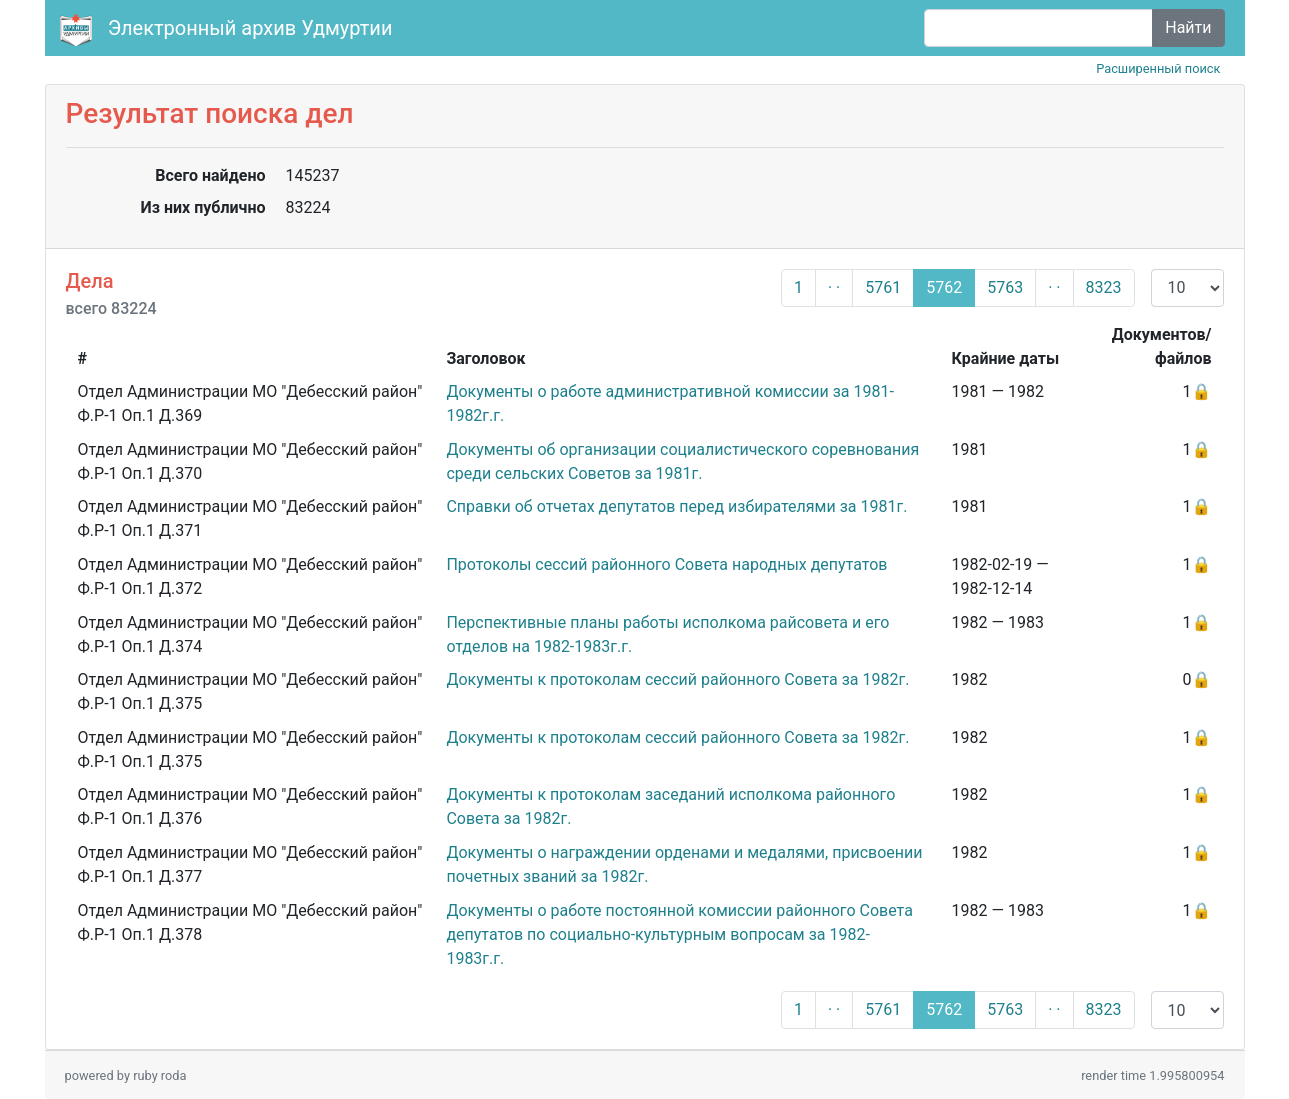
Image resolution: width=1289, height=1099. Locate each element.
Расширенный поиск (1158, 68)
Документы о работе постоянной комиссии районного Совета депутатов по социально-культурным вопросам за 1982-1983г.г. (679, 934)
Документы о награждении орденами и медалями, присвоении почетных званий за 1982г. (684, 864)
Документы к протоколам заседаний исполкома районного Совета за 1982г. (670, 806)
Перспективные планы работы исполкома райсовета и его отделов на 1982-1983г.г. (667, 634)
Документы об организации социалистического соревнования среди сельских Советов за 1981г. (682, 461)
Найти (1188, 27)
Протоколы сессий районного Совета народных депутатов (666, 564)
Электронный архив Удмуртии (229, 30)
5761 (883, 287)
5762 (944, 287)
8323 (1104, 287)
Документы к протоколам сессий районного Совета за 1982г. (677, 679)
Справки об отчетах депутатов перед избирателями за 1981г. (676, 506)
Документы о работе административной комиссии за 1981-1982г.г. (669, 403)
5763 (1005, 287)
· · (834, 287)
